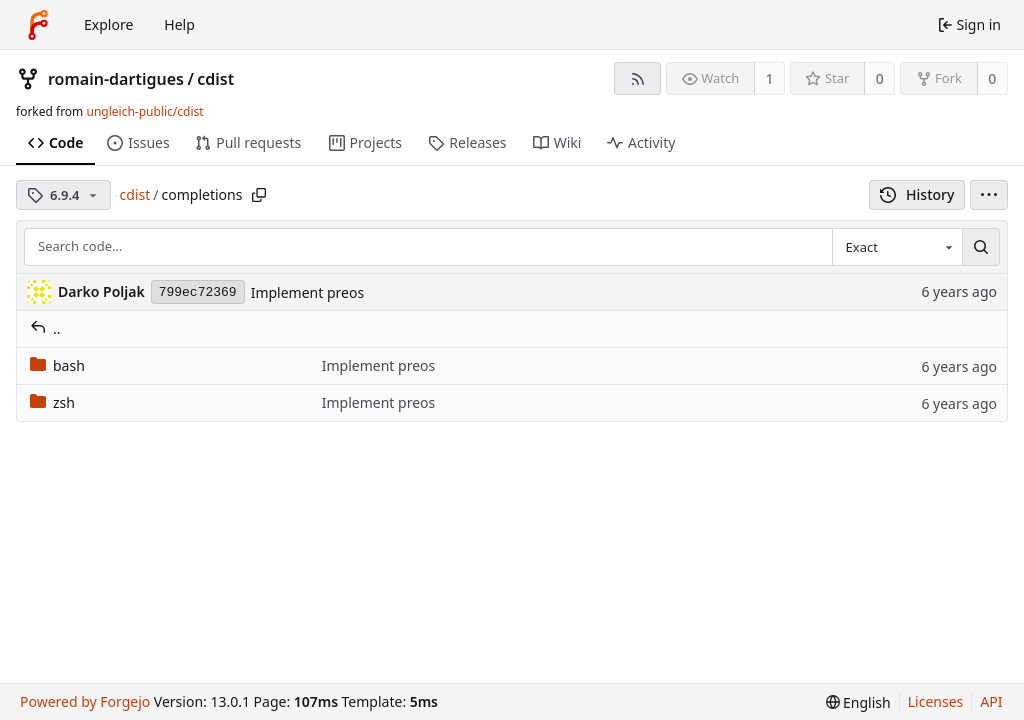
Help (179, 24)
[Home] (38, 25)
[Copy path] (259, 195)
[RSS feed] (637, 78)
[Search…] (981, 247)
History (917, 194)
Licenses (936, 701)
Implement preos (307, 292)
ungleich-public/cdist (144, 111)
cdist (215, 79)
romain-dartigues (116, 79)
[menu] (989, 195)
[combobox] (897, 247)
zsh (52, 402)
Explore (108, 24)
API (991, 701)
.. (45, 328)
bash (57, 365)
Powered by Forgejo (85, 701)
